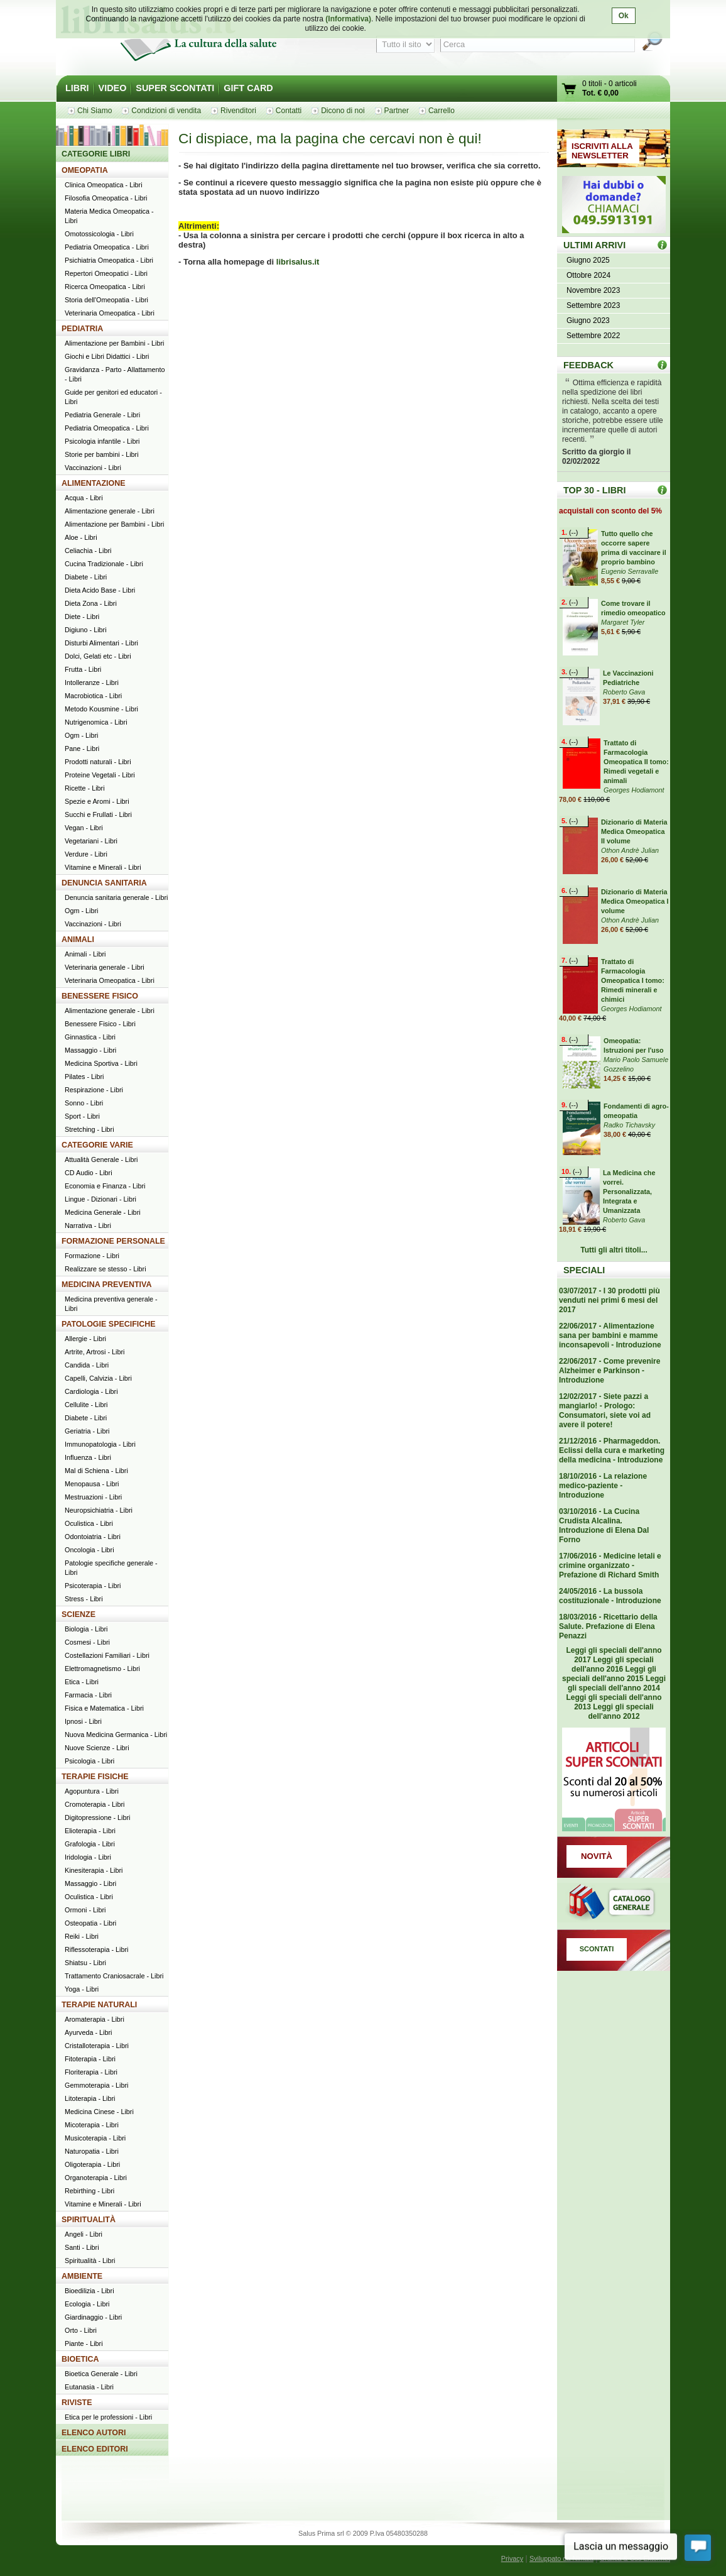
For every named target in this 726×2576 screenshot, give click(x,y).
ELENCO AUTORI (94, 2432)
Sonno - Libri (84, 1103)
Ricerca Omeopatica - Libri (105, 286)
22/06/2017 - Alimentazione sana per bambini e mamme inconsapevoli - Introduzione (610, 1335)
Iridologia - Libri (88, 1857)
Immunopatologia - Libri (100, 1444)
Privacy (512, 2558)
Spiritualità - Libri (90, 2260)
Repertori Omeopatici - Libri (106, 273)
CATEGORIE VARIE (97, 1145)
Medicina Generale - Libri (103, 1212)
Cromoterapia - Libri (94, 1804)
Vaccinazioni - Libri (93, 467)
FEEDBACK (588, 365)
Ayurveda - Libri (88, 2032)
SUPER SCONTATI (175, 88)
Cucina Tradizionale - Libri (104, 563)
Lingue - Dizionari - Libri (100, 1199)
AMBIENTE (82, 2276)
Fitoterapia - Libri (90, 2059)
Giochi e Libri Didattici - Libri (107, 356)
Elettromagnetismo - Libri (102, 1668)
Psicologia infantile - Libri (102, 441)
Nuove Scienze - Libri (97, 1747)
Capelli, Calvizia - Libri (98, 1378)
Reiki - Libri (82, 1936)
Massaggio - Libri (90, 1050)
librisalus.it (298, 261)
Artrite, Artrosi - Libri (94, 1352)
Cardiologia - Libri (91, 1391)
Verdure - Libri (86, 854)
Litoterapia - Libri (90, 2098)
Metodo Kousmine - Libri (101, 709)
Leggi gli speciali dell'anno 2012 (620, 1711)
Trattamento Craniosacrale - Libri (114, 1976)
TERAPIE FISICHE (95, 1776)
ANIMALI (78, 939)
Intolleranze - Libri (92, 682)
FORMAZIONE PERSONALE (113, 1241)
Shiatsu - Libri (85, 1962)
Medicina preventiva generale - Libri (111, 1303)
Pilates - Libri (84, 1076)
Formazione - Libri (92, 1255)
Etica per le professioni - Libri (108, 2417)
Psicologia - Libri (89, 1761)
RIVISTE (77, 2402)
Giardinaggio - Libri (93, 2317)
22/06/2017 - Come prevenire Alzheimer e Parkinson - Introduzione (609, 1370)
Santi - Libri (82, 2247)
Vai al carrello (569, 90)
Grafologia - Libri (90, 1844)
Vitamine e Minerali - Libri (103, 867)
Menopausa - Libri (92, 1484)
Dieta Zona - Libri (91, 603)
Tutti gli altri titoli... (613, 1250)
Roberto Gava (624, 692)
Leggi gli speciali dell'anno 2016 (613, 1664)
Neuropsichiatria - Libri (99, 1510)
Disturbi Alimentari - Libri (101, 643)
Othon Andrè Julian (630, 850)
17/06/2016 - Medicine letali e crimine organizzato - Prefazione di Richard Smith (610, 1565)
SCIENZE (78, 1614)
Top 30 (662, 490)
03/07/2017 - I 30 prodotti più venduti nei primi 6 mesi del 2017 (609, 1300)
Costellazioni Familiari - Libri (107, 1655)
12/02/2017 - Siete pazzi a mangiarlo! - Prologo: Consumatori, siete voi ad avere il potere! (605, 1410)
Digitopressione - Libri (97, 1817)
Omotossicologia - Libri (99, 234)
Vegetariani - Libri (91, 841)
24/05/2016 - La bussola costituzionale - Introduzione (610, 1596)
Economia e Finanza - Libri (105, 1186)
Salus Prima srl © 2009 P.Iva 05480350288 (363, 2533)
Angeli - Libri (83, 2234)
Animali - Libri (85, 954)
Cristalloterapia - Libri (97, 2045)
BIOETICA (80, 2359)
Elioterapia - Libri (90, 1830)
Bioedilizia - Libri (89, 2290)
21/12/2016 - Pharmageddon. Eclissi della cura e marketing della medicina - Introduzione (611, 1450)
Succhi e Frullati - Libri (98, 814)
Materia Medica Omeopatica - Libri (109, 215)
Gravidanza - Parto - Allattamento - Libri (115, 374)
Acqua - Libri (84, 497)
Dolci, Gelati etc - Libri (98, 656)
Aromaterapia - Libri (94, 2019)
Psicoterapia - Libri (93, 1585)
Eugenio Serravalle (629, 571)
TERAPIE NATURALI (99, 2004)
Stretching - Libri (89, 1129)
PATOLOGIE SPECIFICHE (109, 1324)
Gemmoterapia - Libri (96, 2085)
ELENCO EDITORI (95, 2449)
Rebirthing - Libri (89, 2191)
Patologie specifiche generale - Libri (111, 1567)
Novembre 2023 (593, 290)
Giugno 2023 (588, 320)
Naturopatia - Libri (92, 2151)
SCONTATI (597, 1949)
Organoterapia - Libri (96, 2177)
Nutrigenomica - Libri (96, 722)
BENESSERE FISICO (100, 996)
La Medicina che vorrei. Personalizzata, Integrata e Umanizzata (629, 1191)
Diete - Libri (82, 616)
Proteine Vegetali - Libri (100, 775)
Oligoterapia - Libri (92, 2164)
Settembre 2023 (593, 305)
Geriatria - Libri (87, 1431)
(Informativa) (348, 18)
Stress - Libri (84, 1599)
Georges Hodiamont (634, 790)
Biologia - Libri (86, 1629)
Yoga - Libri (82, 1989)
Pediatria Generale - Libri (102, 415)
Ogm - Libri (81, 735)
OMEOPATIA (85, 170)
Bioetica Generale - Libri (101, 2373)
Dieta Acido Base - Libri (100, 590)
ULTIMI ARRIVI (594, 245)
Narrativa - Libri (88, 1225)
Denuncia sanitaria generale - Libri (116, 897)
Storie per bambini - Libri (102, 454)
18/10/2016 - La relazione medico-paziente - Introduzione (603, 1485)
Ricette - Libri (85, 788)
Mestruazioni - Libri (93, 1497)
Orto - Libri (81, 2330)
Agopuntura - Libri (92, 1791)
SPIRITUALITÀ (89, 2219)
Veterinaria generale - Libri (104, 967)
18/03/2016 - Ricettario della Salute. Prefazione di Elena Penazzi (608, 1626)
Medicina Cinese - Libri (99, 2111)
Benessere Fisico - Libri (100, 1024)
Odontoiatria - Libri (93, 1536)
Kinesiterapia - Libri (93, 1870)
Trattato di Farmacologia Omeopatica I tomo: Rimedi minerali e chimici (632, 980)
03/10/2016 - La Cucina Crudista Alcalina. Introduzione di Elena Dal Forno (604, 1525)
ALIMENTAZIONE (94, 483)
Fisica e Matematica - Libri (104, 1708)
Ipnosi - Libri (83, 1721)
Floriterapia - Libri (91, 2072)
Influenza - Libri (88, 1457)
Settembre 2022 (593, 335)
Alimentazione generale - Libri (109, 511)
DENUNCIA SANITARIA (104, 883)
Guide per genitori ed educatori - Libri (113, 396)
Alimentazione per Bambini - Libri (114, 343)
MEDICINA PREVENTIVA (106, 1284)
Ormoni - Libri (85, 1910)
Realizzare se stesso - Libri (105, 1269)
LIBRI (77, 88)
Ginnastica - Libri (90, 1037)
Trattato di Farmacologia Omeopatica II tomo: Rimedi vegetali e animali (636, 761)
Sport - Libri (82, 1116)
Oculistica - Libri (89, 1523)
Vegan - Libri (84, 827)
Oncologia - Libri (89, 1550)
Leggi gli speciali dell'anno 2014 (617, 1683)
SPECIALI (584, 1270)
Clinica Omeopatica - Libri (104, 185)
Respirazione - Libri (94, 1089)
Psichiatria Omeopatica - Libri (109, 260)
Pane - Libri (82, 748)
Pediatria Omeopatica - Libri (107, 247)
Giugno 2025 (588, 260)
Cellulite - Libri (86, 1404)
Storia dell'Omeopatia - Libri (106, 300)
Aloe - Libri (81, 537)
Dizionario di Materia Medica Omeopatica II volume (634, 831)
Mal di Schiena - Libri (96, 1470)
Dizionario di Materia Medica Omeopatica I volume (634, 901)
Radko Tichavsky (629, 1125)
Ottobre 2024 (588, 275)
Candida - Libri (87, 1365)
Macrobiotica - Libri (93, 695)
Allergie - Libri (85, 1338)
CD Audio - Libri (88, 1172)
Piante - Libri (84, 2343)
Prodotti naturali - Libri (98, 761)
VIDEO (113, 88)
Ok (624, 15)
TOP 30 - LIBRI (594, 490)
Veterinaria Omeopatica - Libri (109, 313)
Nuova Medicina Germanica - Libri (116, 1734)
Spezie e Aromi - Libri (97, 801)
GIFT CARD (248, 88)
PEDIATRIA (82, 328)
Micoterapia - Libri (92, 2125)
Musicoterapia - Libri (95, 2138)
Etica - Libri (82, 1681)
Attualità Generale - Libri (101, 1159)
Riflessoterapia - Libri (96, 1949)
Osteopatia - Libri (90, 1923)
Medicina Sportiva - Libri (101, 1063)
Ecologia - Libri (87, 2304)
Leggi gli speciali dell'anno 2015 (609, 1674)
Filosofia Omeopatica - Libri (106, 198)
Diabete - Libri (86, 577)
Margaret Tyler (622, 622)
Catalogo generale (613, 1903)
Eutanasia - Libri (89, 2387)
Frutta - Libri (83, 669)
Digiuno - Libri (86, 629)
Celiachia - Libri (88, 550)
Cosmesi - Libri (87, 1642)
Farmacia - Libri (88, 1695)
